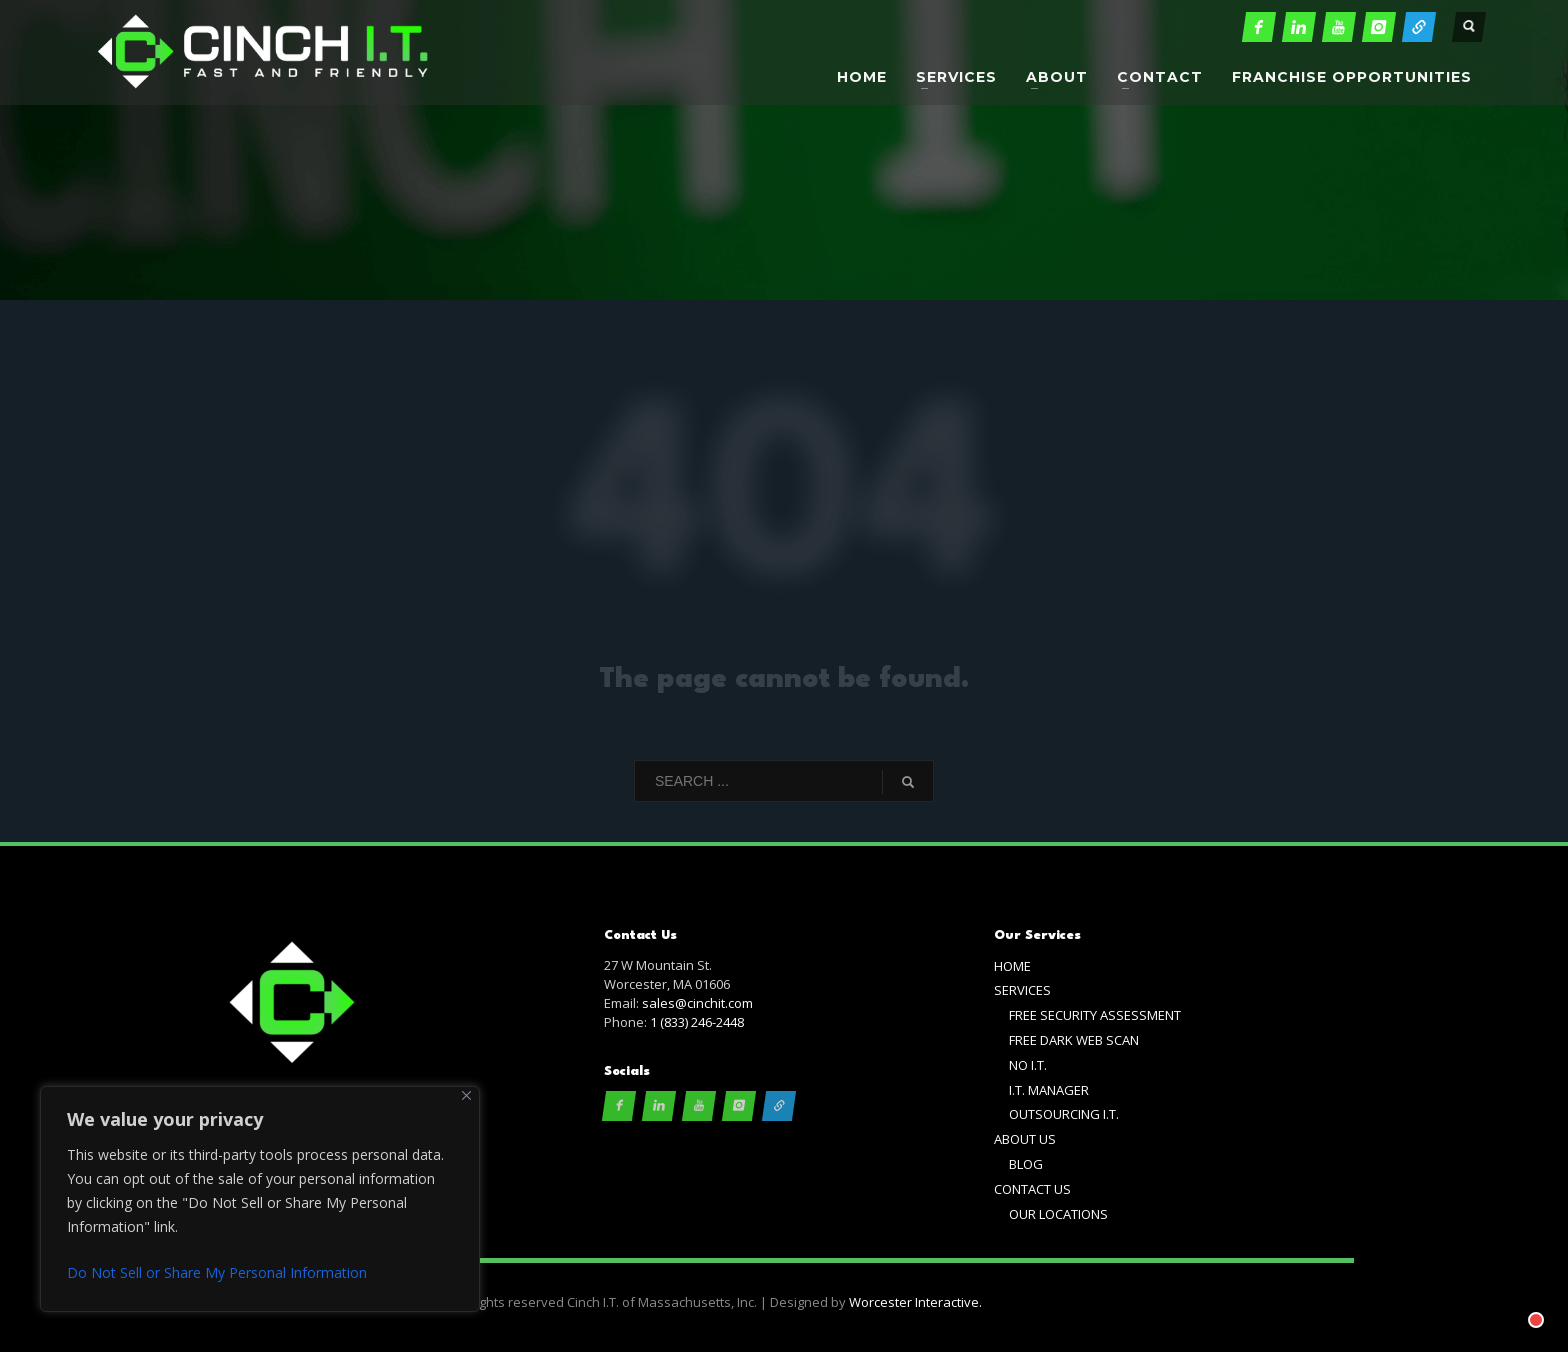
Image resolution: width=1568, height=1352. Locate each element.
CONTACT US (1032, 1189)
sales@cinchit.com (697, 1003)
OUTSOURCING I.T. (1064, 1114)
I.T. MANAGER (1049, 1090)
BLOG (1026, 1164)
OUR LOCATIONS (1058, 1214)
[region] (260, 1199)
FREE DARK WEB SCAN (1074, 1040)
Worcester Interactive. (915, 1302)
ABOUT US (1025, 1139)
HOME (1012, 966)
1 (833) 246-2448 (697, 1022)
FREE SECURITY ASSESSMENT (1095, 1015)
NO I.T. (1028, 1065)
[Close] (466, 1095)
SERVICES (1022, 990)
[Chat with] (1512, 1296)
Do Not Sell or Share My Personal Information (217, 1272)
